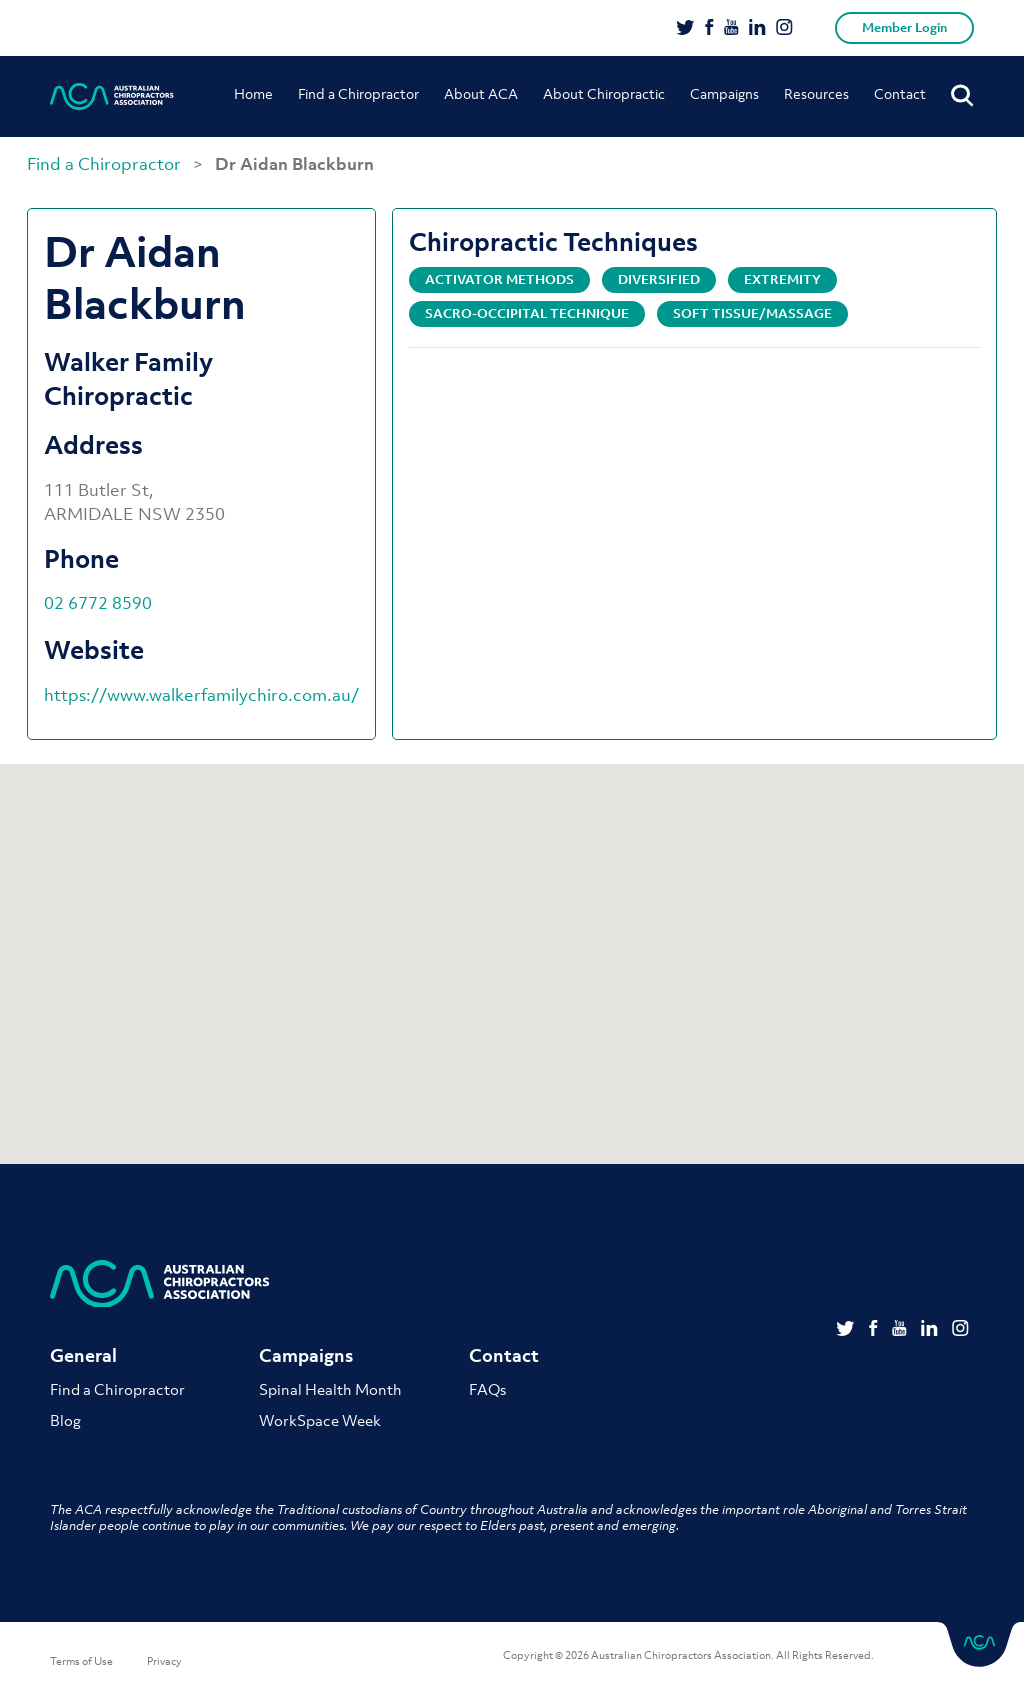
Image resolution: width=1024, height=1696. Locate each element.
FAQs (487, 1389)
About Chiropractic (604, 93)
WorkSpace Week (320, 1420)
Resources (816, 93)
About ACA (481, 93)
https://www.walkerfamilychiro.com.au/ (201, 695)
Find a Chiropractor (358, 93)
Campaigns (724, 93)
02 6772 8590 (98, 603)
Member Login (904, 27)
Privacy (164, 1661)
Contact (900, 93)
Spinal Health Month (330, 1389)
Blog (65, 1420)
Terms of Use (81, 1661)
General (83, 1355)
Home (253, 93)
